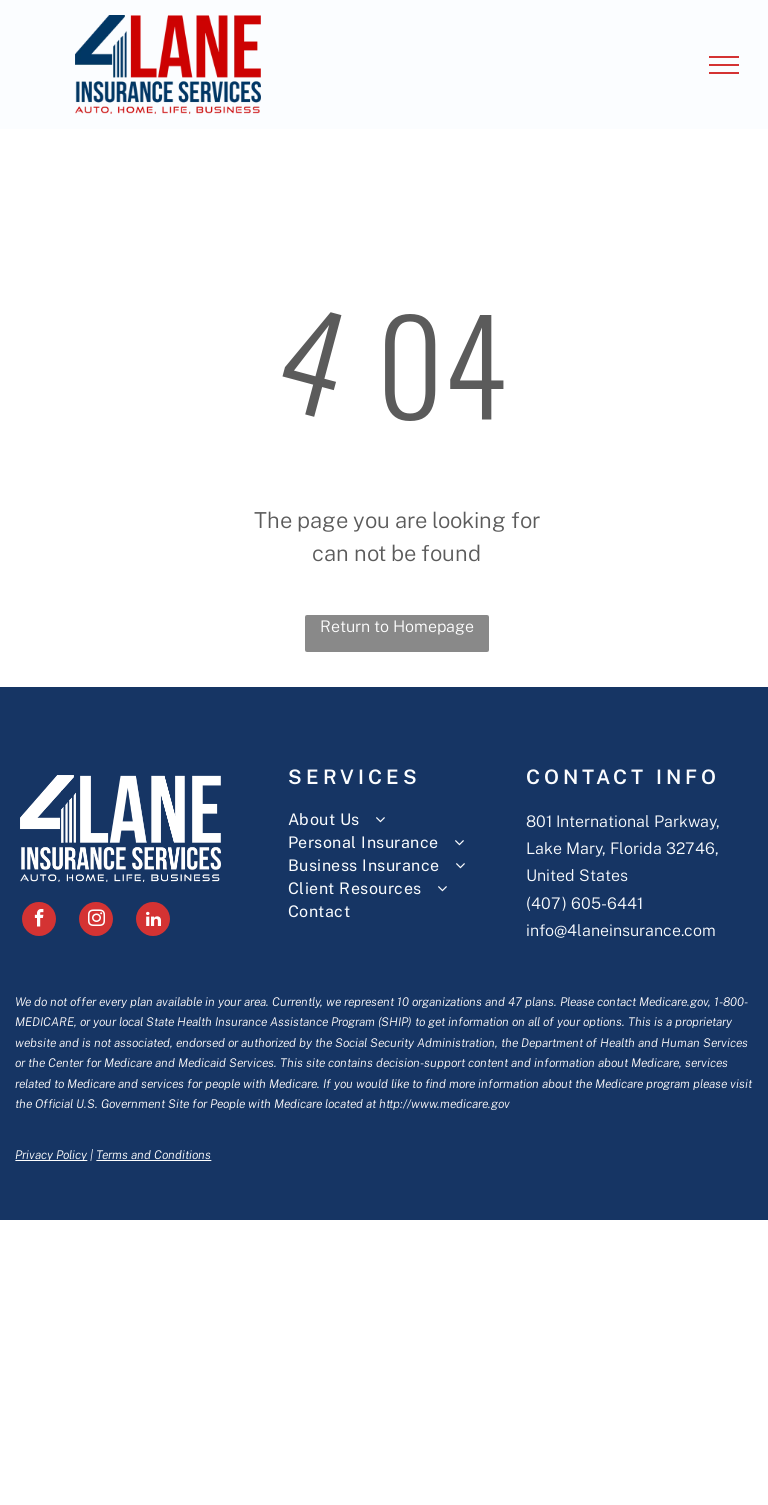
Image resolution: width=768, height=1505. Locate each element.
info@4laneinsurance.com (621, 930)
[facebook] (39, 921)
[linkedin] (153, 921)
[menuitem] (407, 819)
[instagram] (96, 921)
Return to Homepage (397, 626)
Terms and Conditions (153, 1155)
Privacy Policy (51, 1155)
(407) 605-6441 (584, 903)
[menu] (724, 65)
